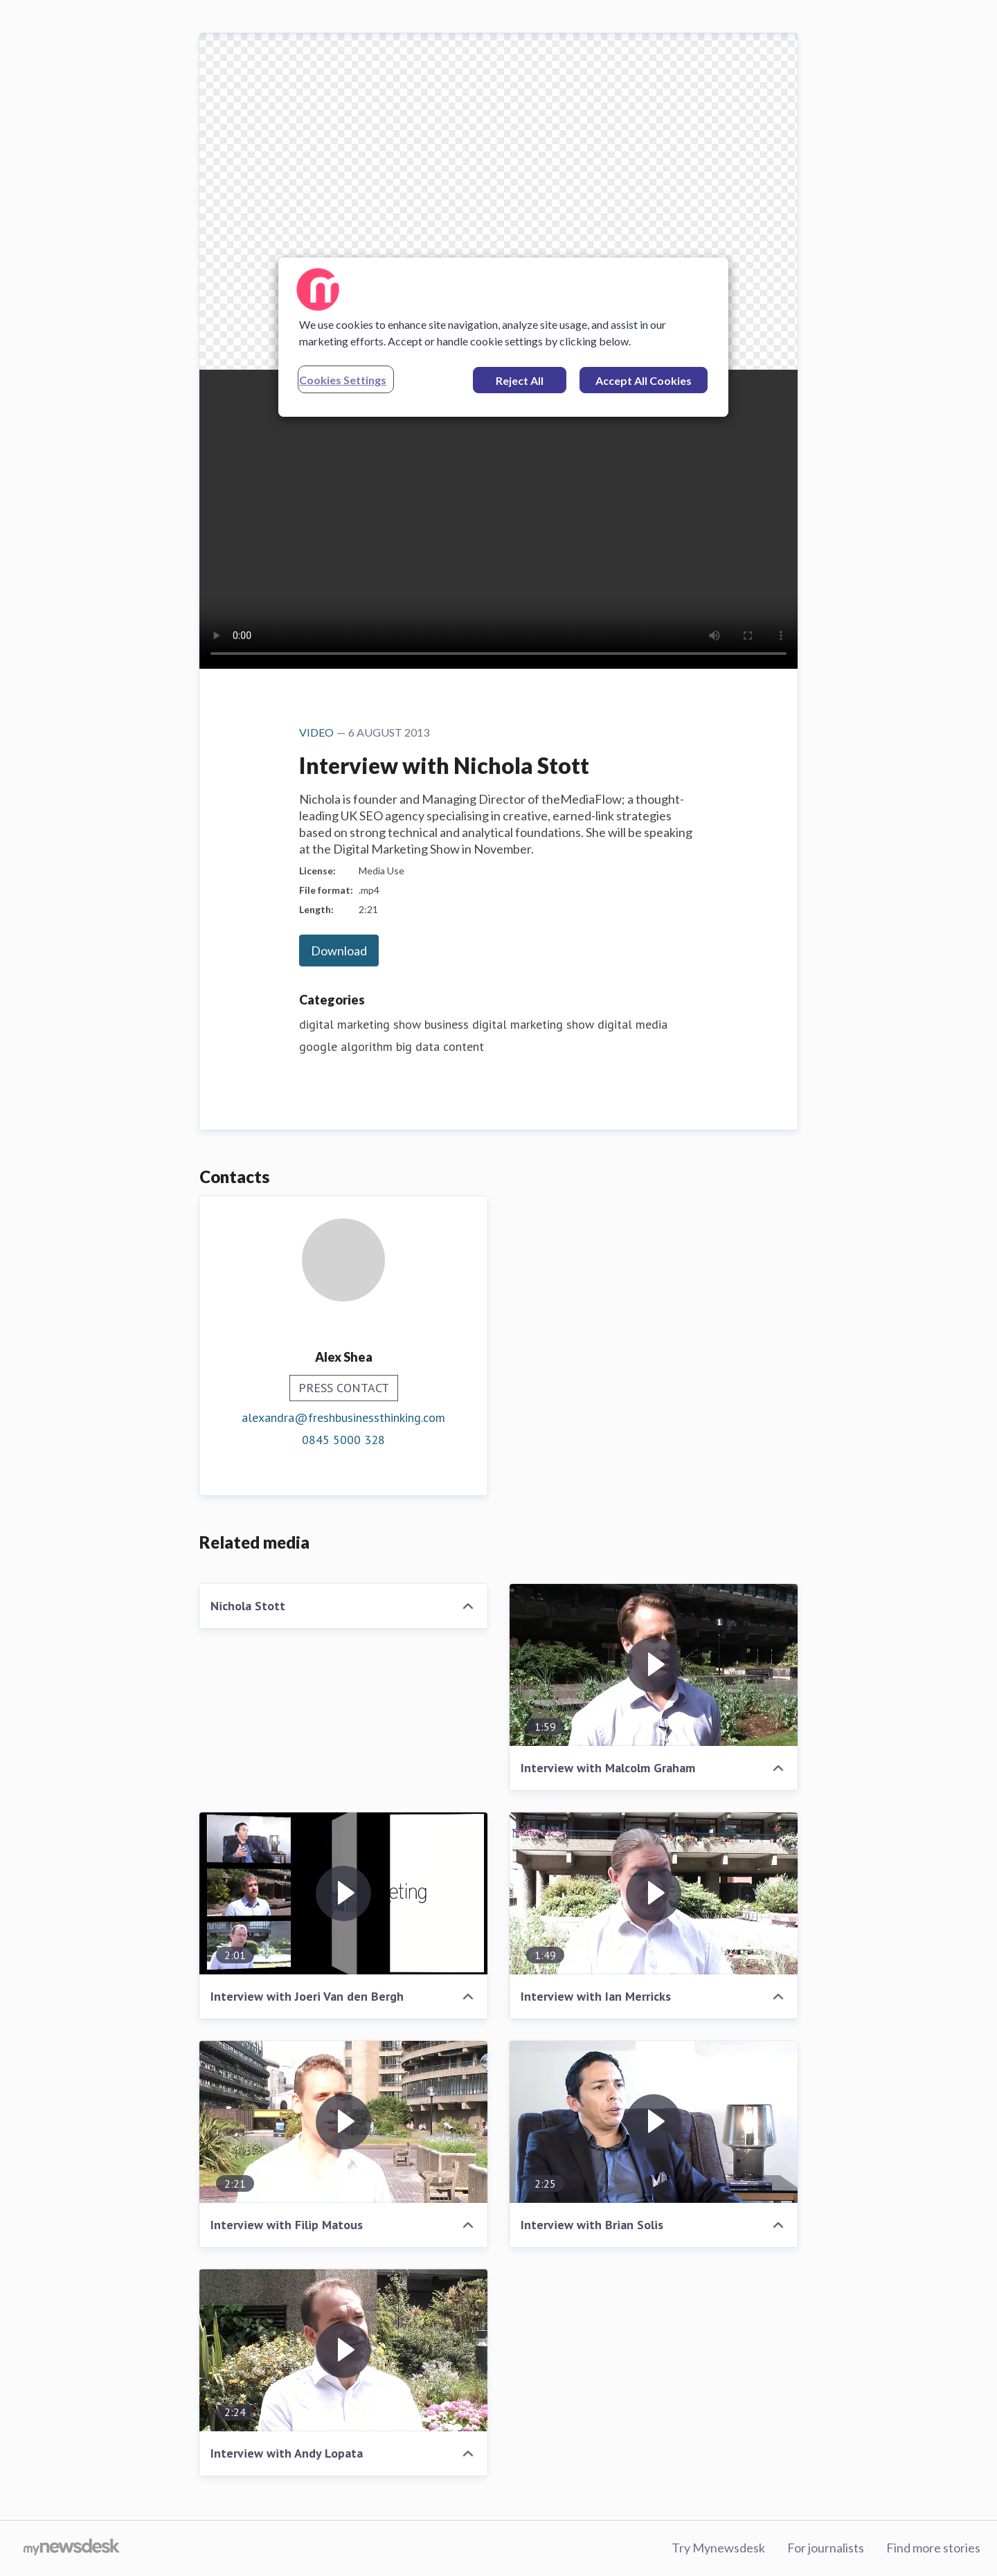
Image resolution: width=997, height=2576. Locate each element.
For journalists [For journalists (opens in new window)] (825, 2547)
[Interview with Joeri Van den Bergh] (343, 1893)
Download (339, 950)
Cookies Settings (342, 379)
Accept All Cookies (643, 380)
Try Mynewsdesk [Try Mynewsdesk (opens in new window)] (718, 2547)
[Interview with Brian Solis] (654, 2122)
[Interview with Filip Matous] (343, 2122)
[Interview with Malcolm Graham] (654, 1665)
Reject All (520, 380)
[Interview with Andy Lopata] (343, 2350)
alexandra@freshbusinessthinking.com (343, 1417)
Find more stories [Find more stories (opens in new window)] (933, 2547)
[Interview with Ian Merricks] (654, 1893)
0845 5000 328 (343, 1440)
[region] (503, 337)
